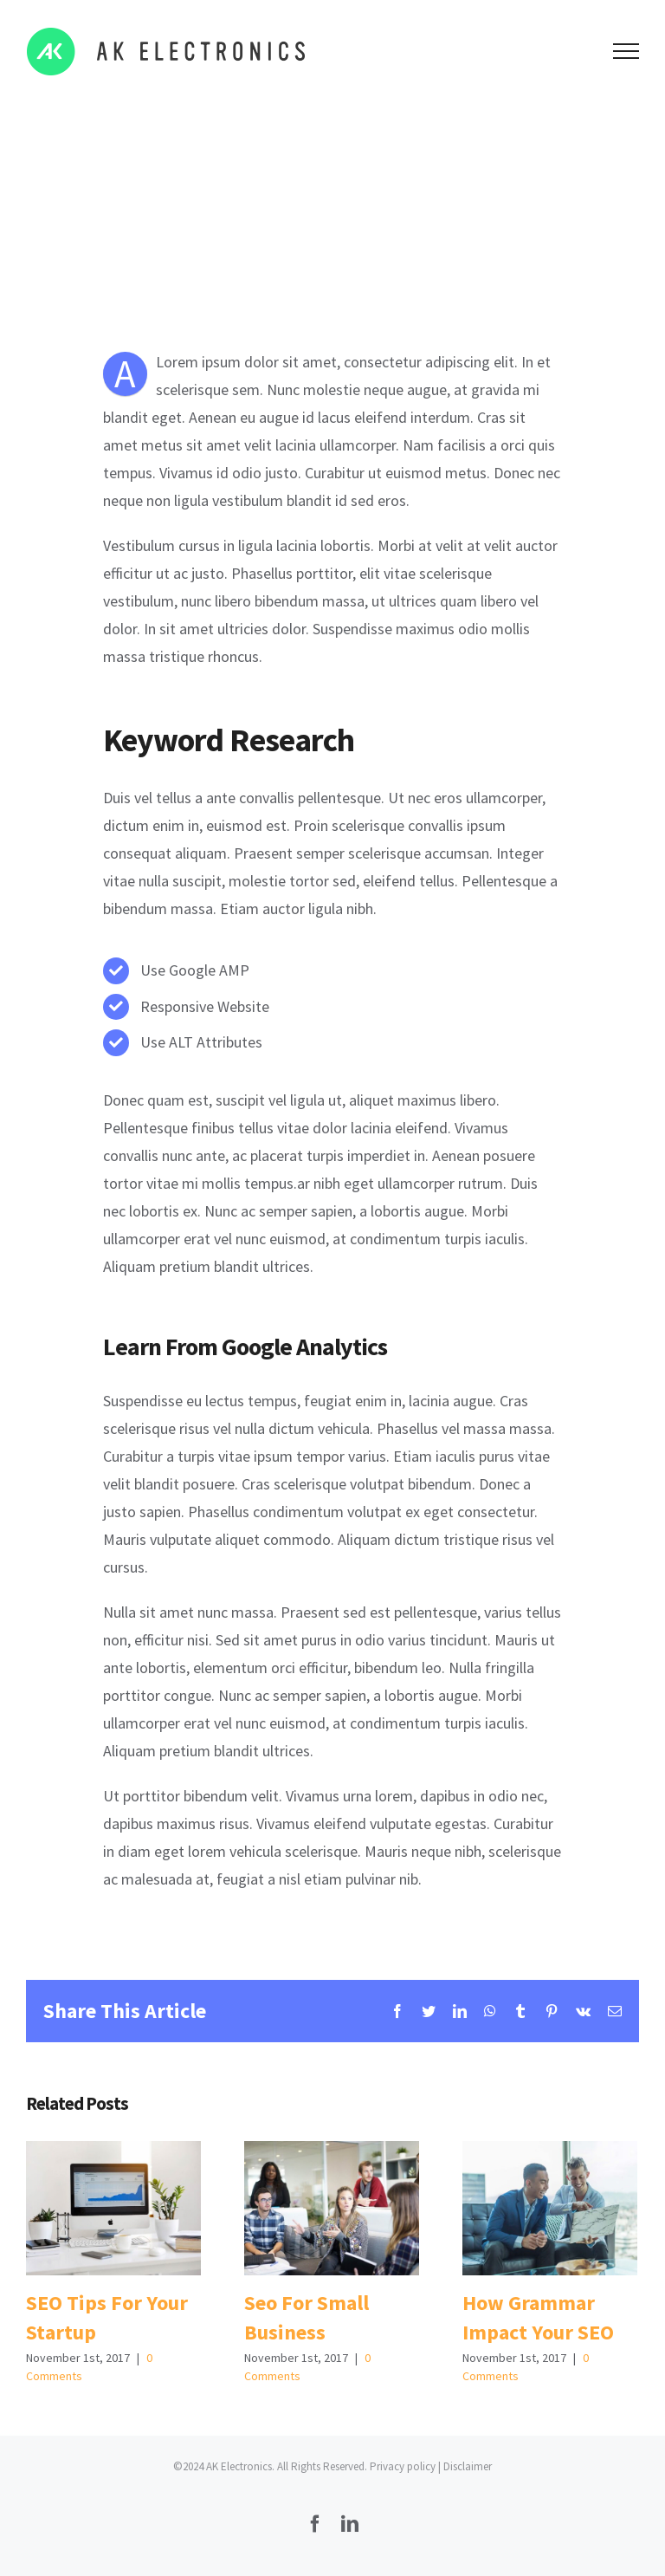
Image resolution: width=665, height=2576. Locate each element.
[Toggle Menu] (626, 51)
